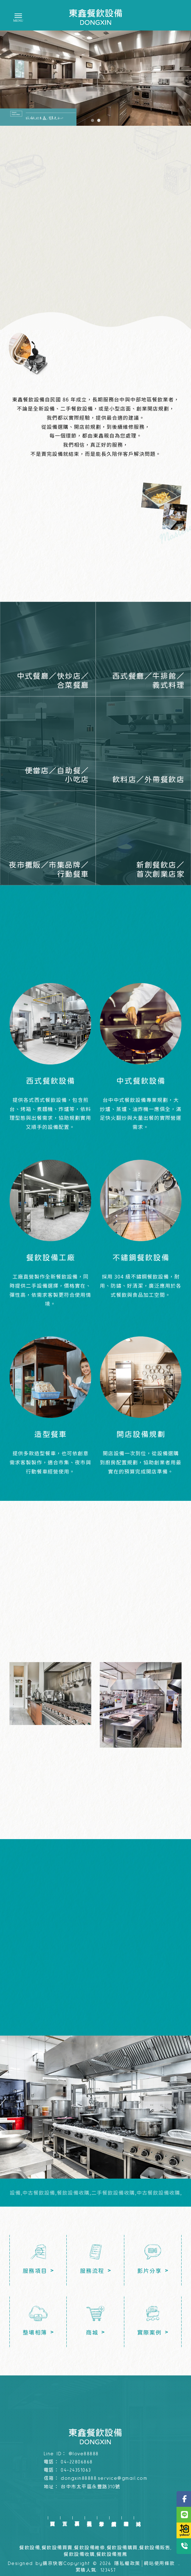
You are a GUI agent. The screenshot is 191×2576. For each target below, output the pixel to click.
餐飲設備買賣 (57, 2548)
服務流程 (89, 2518)
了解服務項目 (95, 264)
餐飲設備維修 (89, 2548)
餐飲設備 (29, 2548)
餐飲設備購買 (122, 2548)
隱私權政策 (127, 2563)
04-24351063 (76, 2470)
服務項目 (76, 2518)
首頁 (64, 2518)
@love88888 (84, 2454)
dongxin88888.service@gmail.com (104, 2478)
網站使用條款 (159, 2563)
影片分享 (101, 2518)
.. (179, 2563)
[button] (92, 120)
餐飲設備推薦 (111, 2554)
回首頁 (52, 2518)
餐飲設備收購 (79, 2554)
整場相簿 (126, 2518)
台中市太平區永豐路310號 (91, 2487)
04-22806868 (77, 2462)
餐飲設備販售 (154, 2548)
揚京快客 (52, 2563)
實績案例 (113, 2518)
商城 (138, 2518)
